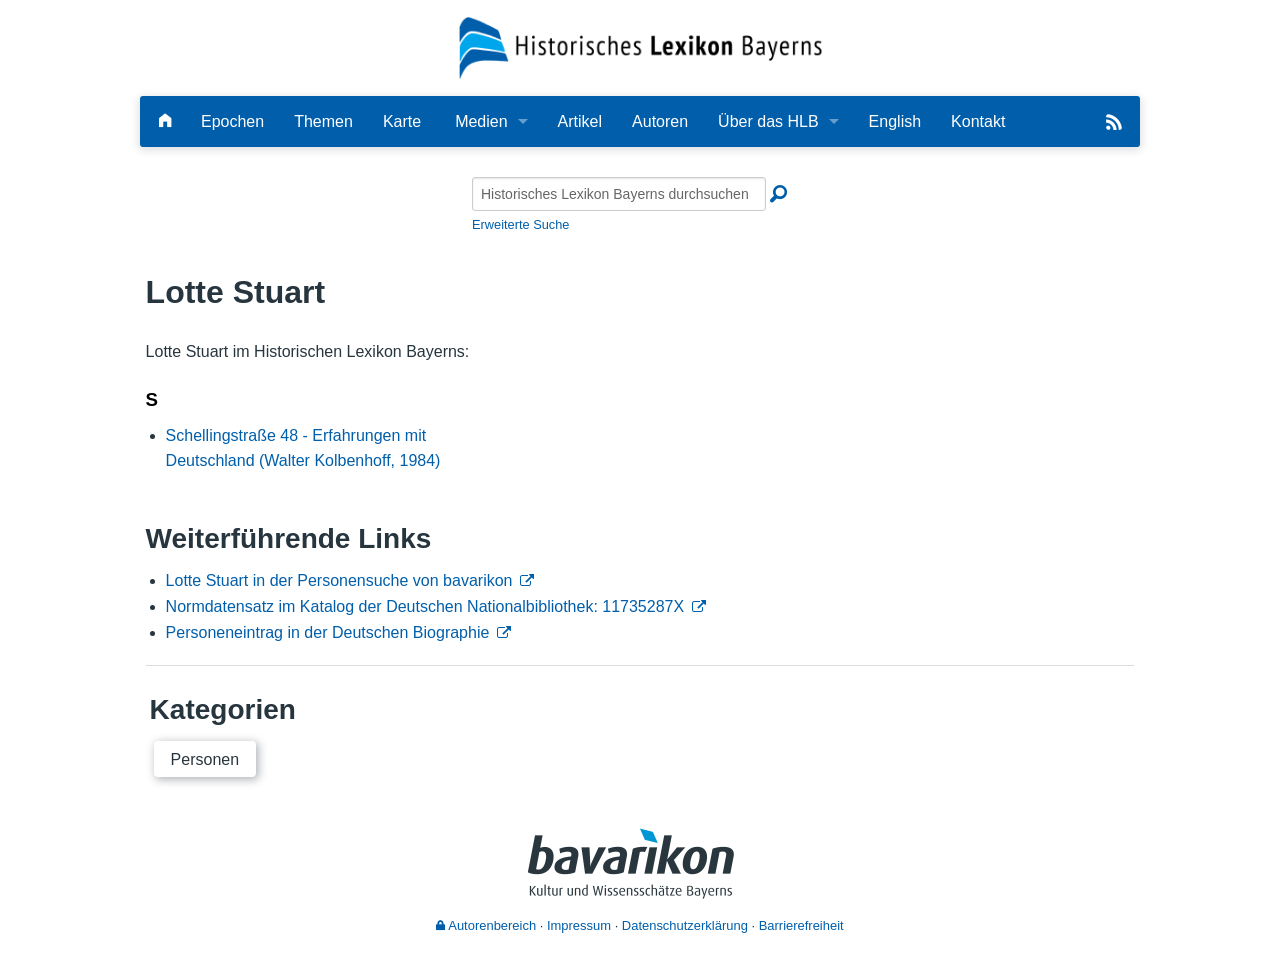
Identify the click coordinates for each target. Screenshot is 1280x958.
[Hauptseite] (165, 121)
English (895, 121)
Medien (481, 121)
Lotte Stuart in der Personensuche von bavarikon (339, 580)
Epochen (232, 121)
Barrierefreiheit (801, 925)
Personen (205, 759)
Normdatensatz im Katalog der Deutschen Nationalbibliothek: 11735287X (425, 606)
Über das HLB (768, 121)
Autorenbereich (486, 925)
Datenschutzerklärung (685, 925)
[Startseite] (640, 46)
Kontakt (978, 121)
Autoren (660, 121)
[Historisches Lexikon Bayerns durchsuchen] (619, 194)
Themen (323, 121)
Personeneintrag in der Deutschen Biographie (328, 632)
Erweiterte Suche (520, 224)
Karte (402, 121)
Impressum (579, 925)
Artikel (580, 121)
